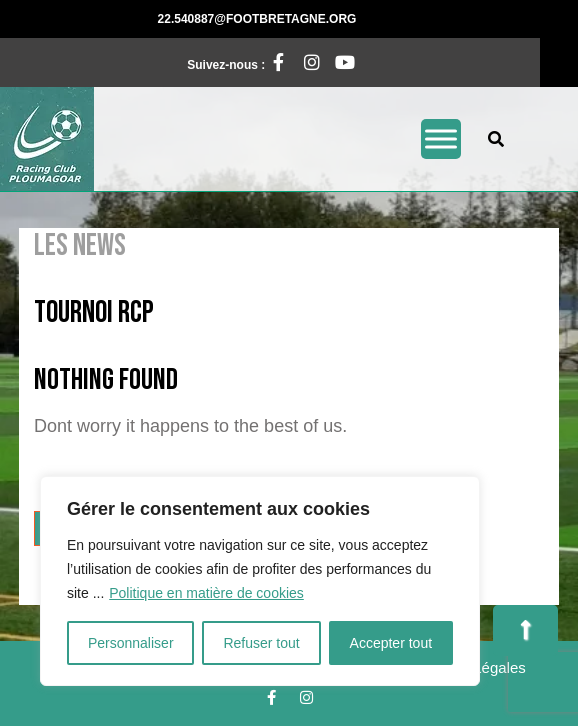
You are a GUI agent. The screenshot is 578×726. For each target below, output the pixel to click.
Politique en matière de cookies (206, 593)
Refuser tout (261, 643)
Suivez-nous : (237, 62)
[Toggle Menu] (441, 138)
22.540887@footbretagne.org (332, 18)
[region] (260, 581)
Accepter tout (391, 643)
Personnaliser (131, 643)
